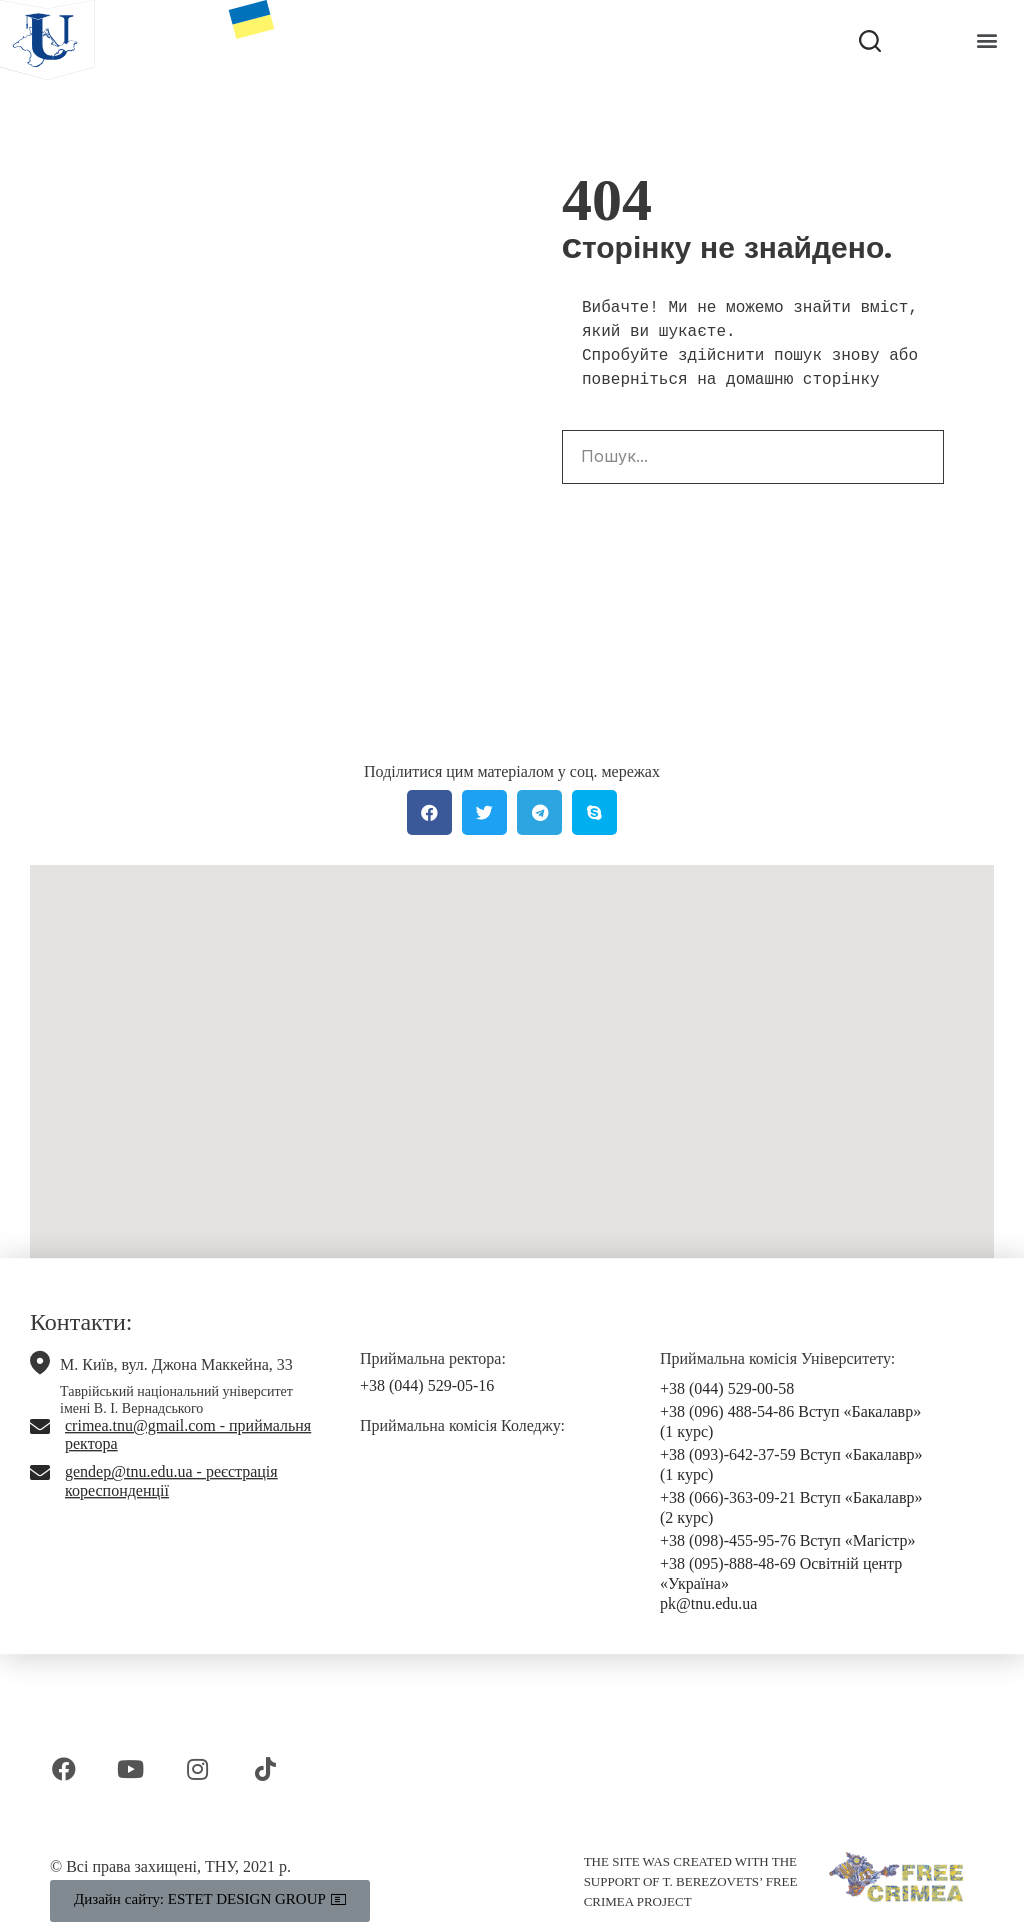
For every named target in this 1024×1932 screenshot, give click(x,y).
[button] (987, 40)
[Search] (916, 457)
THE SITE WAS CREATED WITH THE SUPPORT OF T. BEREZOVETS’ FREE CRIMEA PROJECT (691, 1881)
